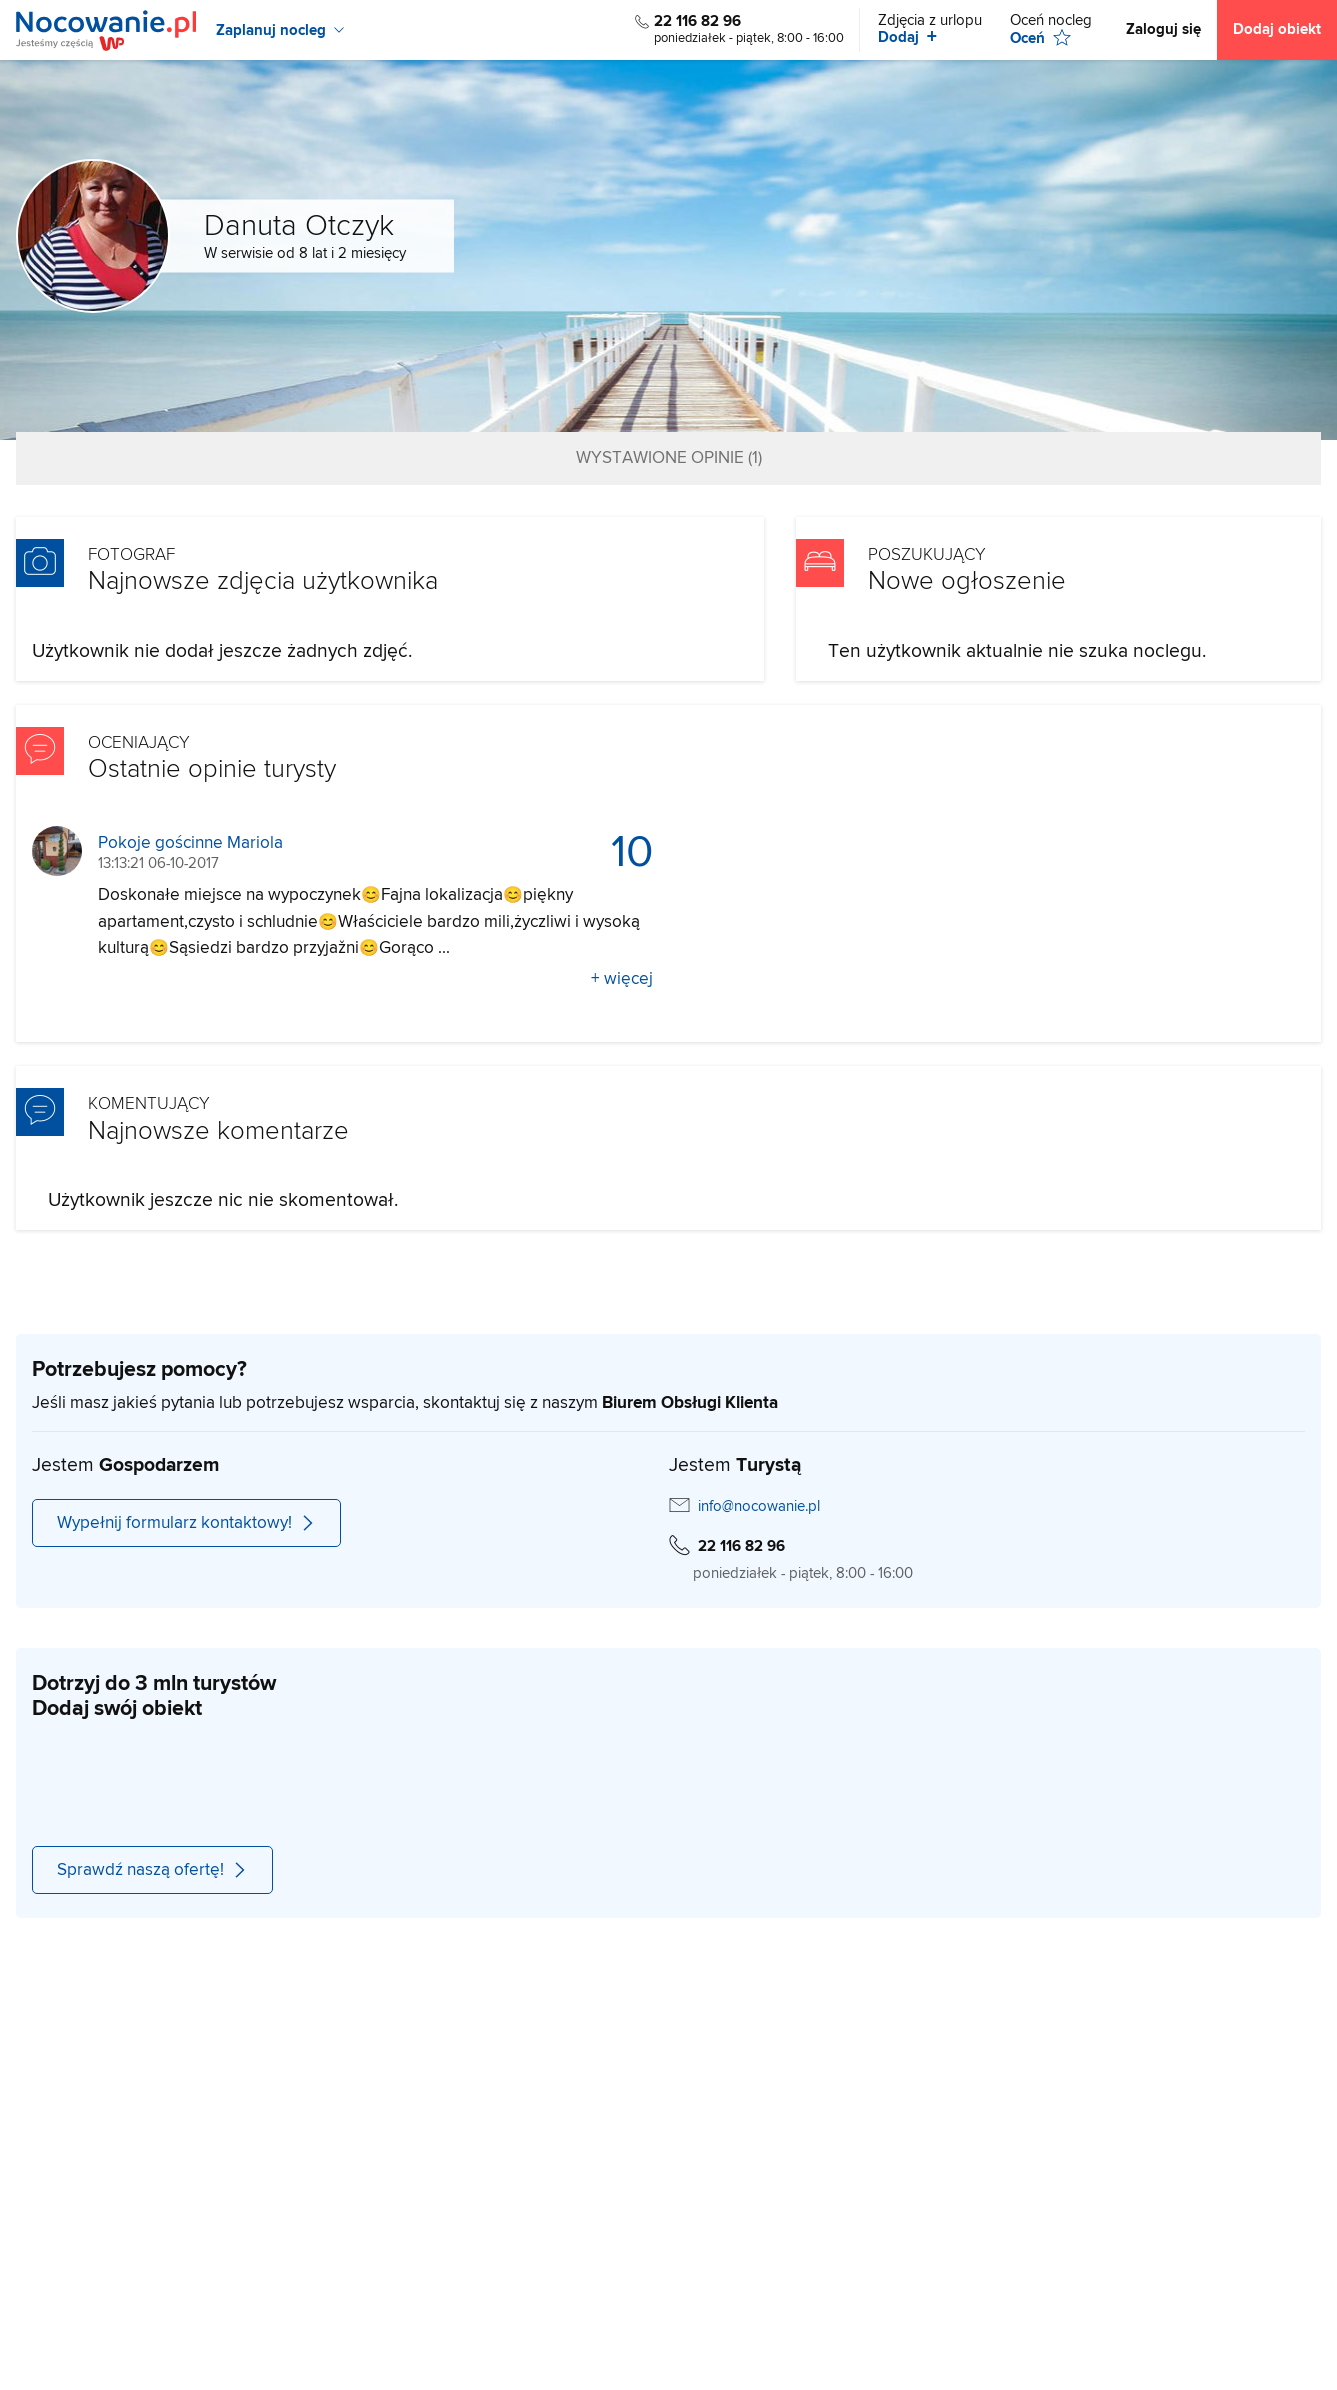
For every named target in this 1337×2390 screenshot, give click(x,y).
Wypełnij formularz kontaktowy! (186, 1523)
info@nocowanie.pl (759, 1506)
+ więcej (622, 979)
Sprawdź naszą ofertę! (152, 1870)
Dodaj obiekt (1277, 29)
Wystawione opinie (669, 458)
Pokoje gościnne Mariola (190, 843)
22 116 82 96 (697, 21)
